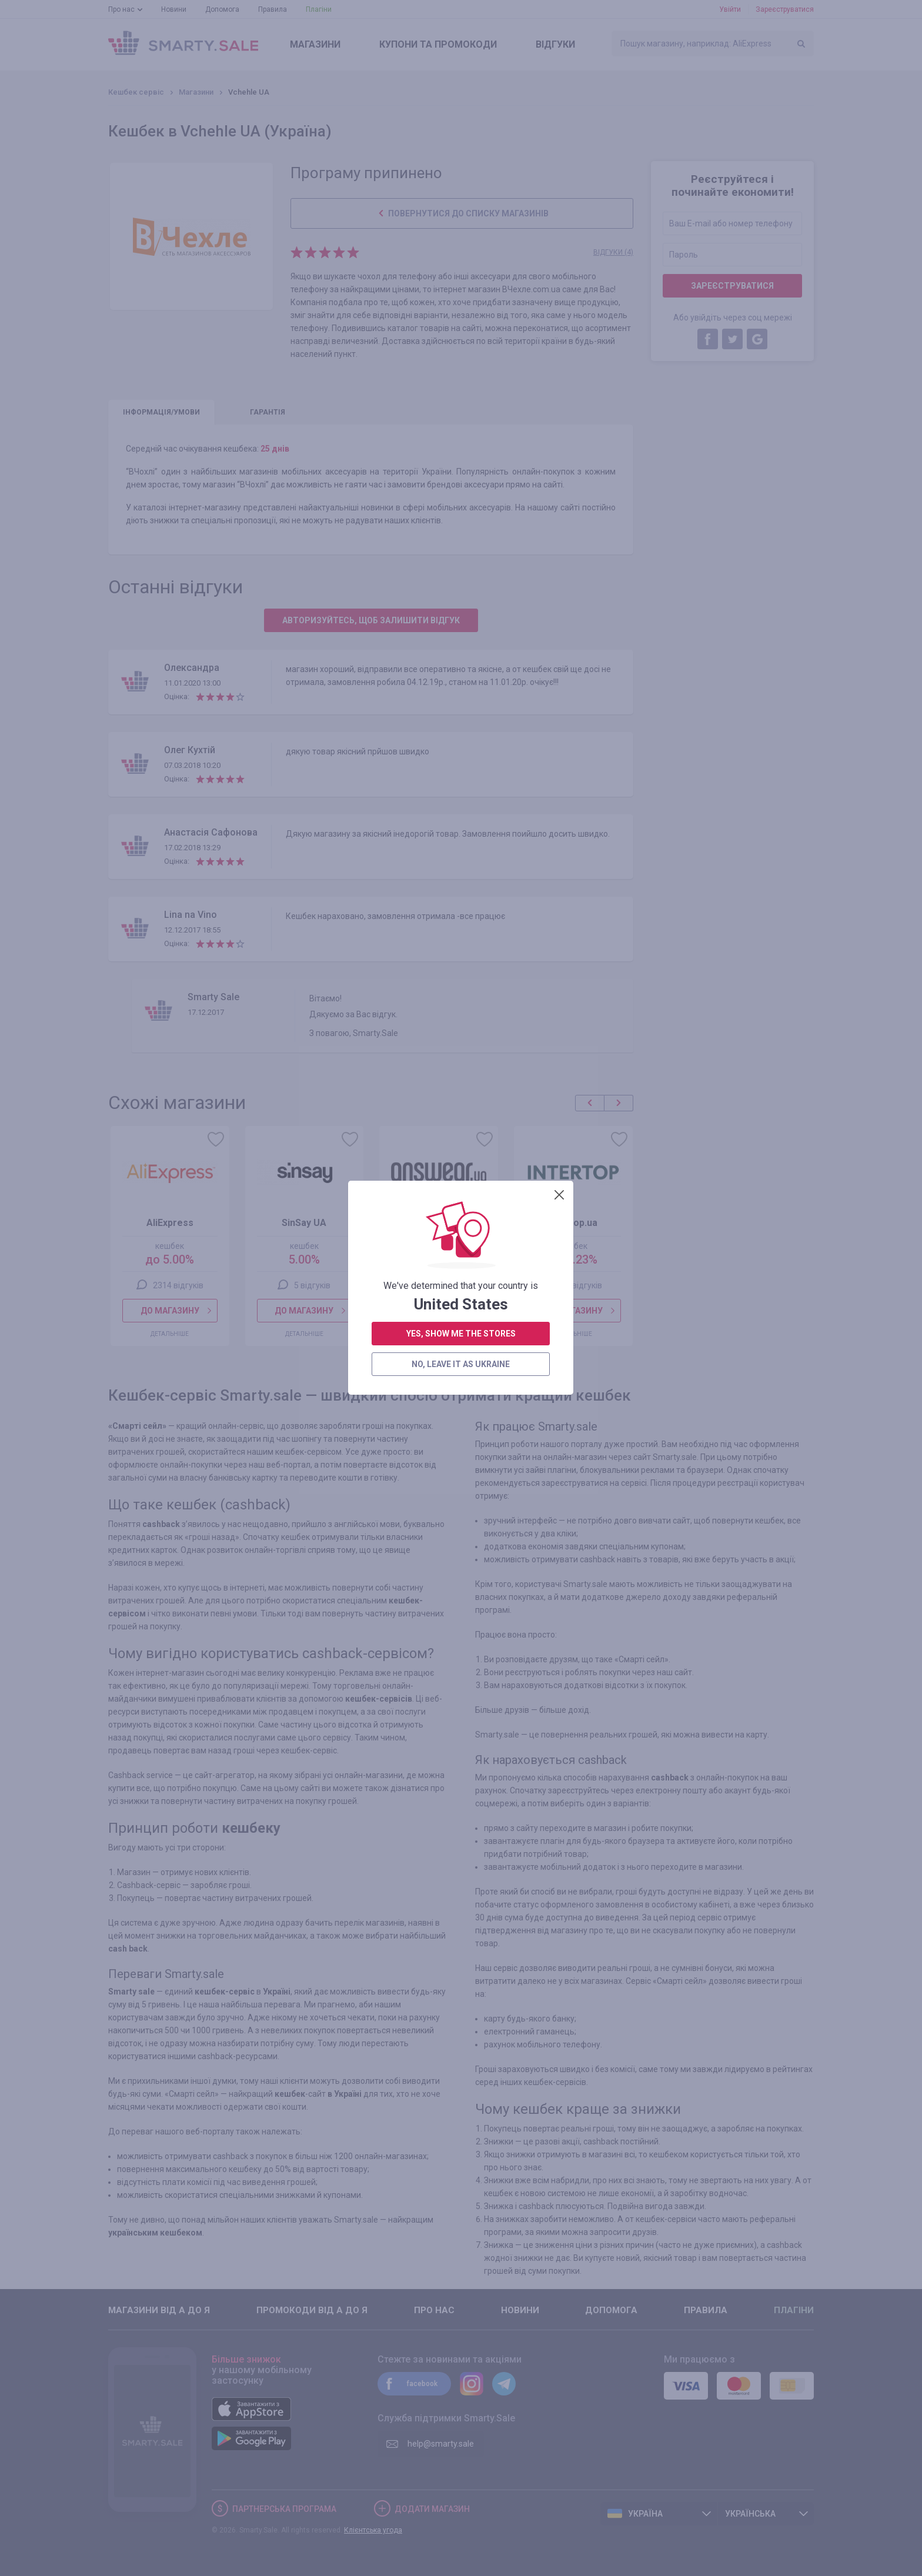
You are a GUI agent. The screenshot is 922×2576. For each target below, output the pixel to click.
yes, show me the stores (461, 378)
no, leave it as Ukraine (461, 409)
